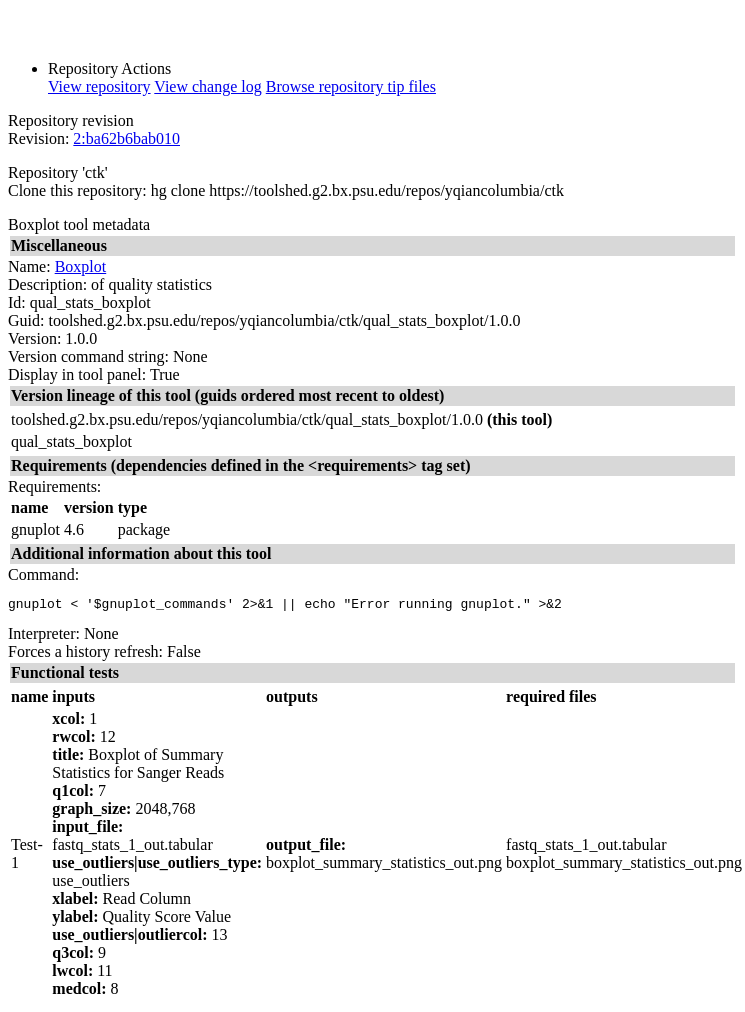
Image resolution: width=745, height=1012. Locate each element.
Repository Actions (109, 68)
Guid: (26, 320)
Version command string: (88, 356)
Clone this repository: (77, 190)
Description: (47, 284)
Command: (43, 574)
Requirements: (54, 486)
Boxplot (81, 266)
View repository (99, 86)
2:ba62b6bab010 (126, 138)
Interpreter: (44, 636)
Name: (29, 266)
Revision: (38, 138)
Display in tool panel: (77, 374)
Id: (17, 302)
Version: (34, 338)
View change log (207, 86)
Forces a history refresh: (85, 654)
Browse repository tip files (351, 86)
